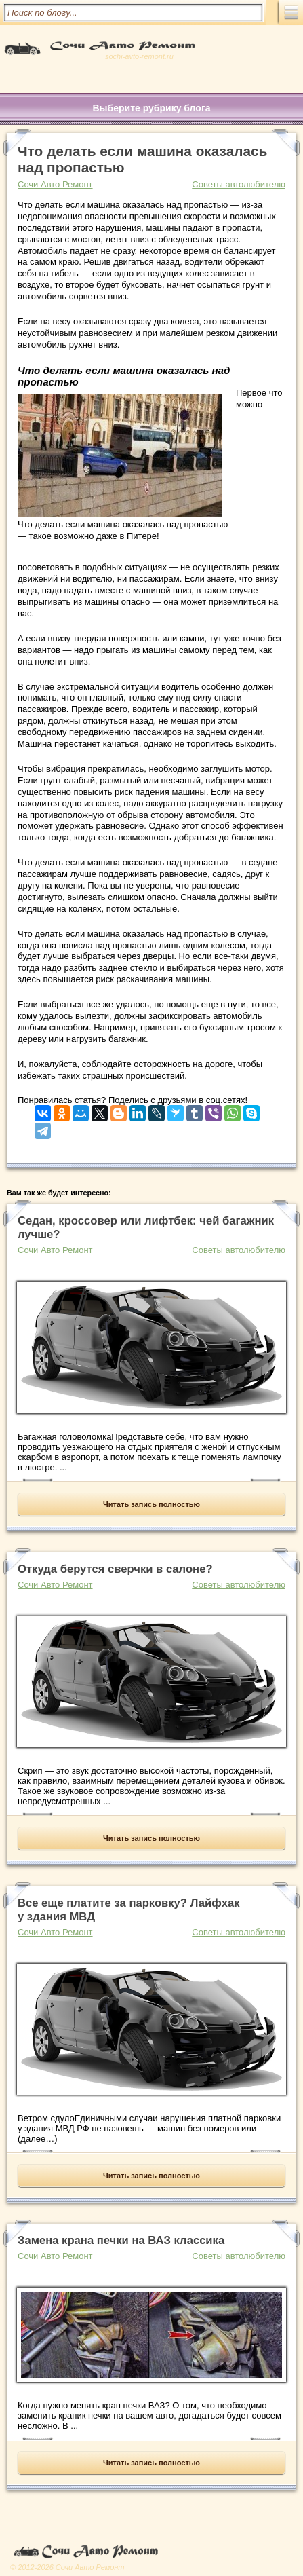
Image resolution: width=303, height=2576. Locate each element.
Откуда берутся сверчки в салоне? (115, 1569)
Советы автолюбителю (238, 184)
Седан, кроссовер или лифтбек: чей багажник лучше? (146, 1227)
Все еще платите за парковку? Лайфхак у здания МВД (129, 1910)
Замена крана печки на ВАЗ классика (121, 2240)
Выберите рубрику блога (151, 107)
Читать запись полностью (151, 1504)
